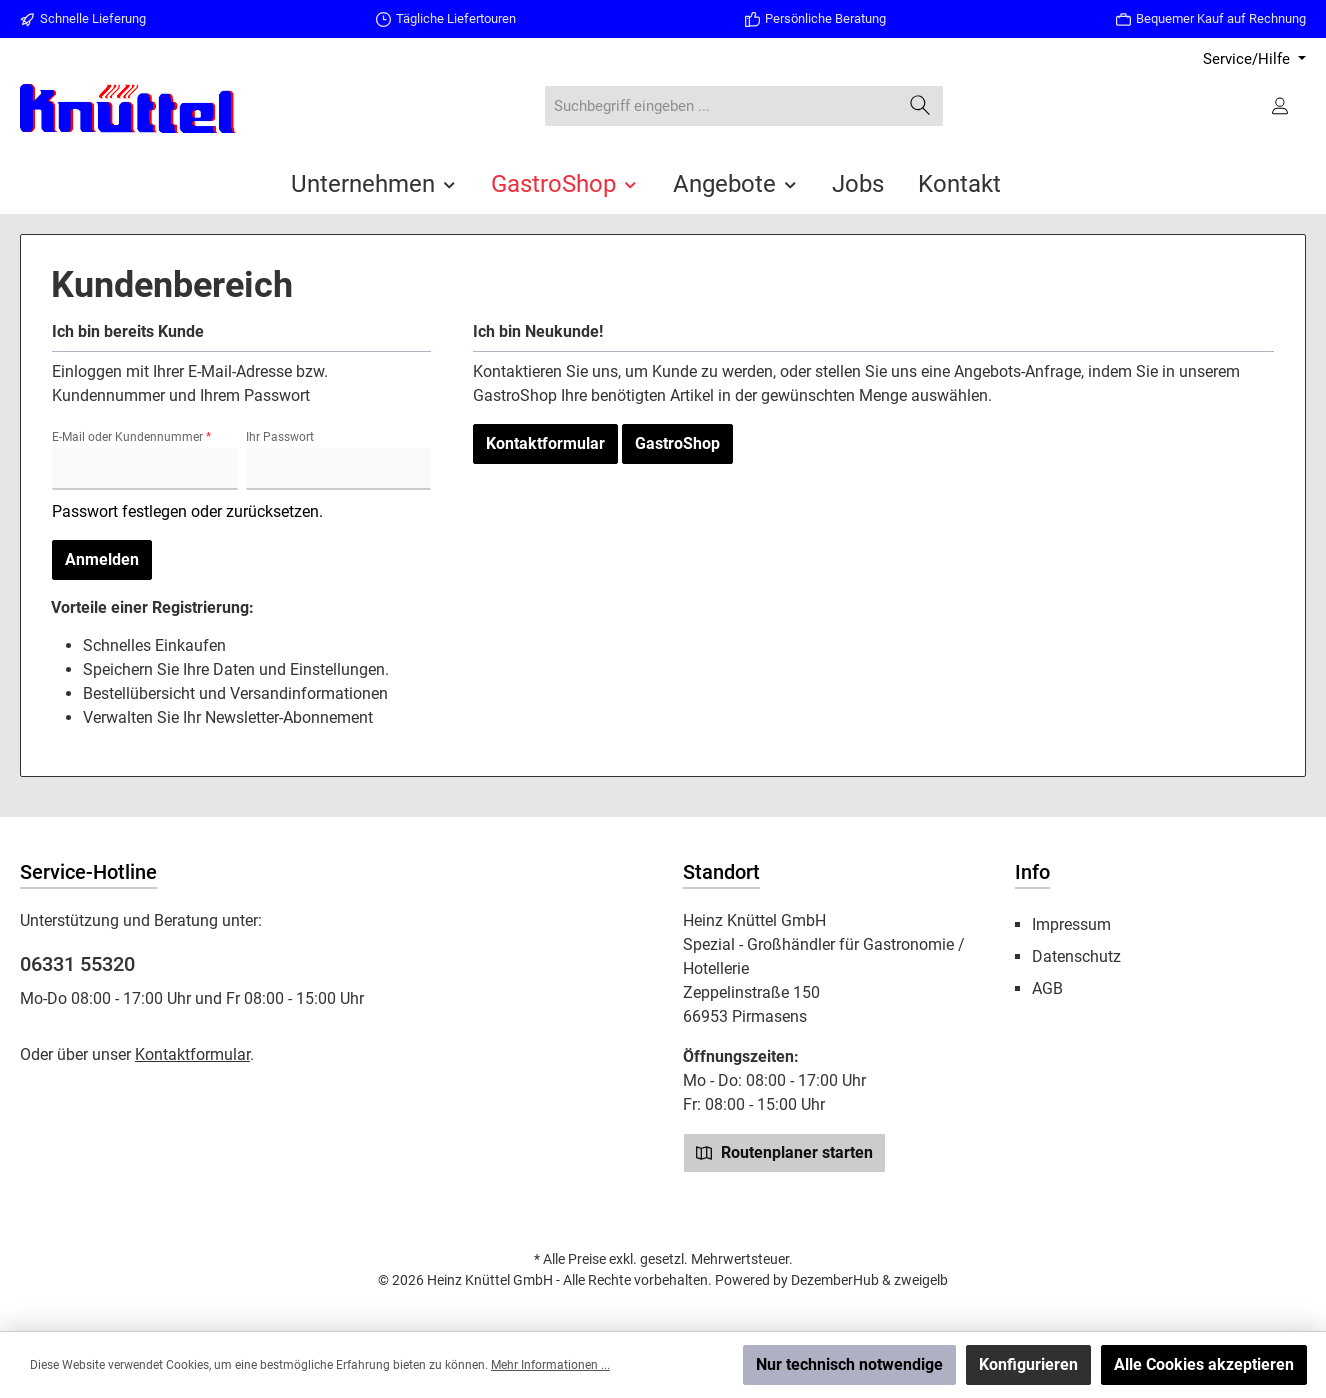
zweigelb (921, 1280)
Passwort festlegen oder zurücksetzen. (187, 511)
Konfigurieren (1028, 1364)
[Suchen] (920, 106)
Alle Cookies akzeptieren (1204, 1364)
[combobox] (721, 106)
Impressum (1071, 924)
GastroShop (677, 443)
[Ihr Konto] (1282, 106)
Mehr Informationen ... (550, 1365)
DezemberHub (835, 1280)
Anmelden (102, 559)
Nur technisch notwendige (849, 1364)
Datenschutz (1076, 956)
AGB (1047, 988)
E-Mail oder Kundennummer (131, 437)
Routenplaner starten (784, 1152)
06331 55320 (77, 964)
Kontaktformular (545, 443)
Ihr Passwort (280, 437)
